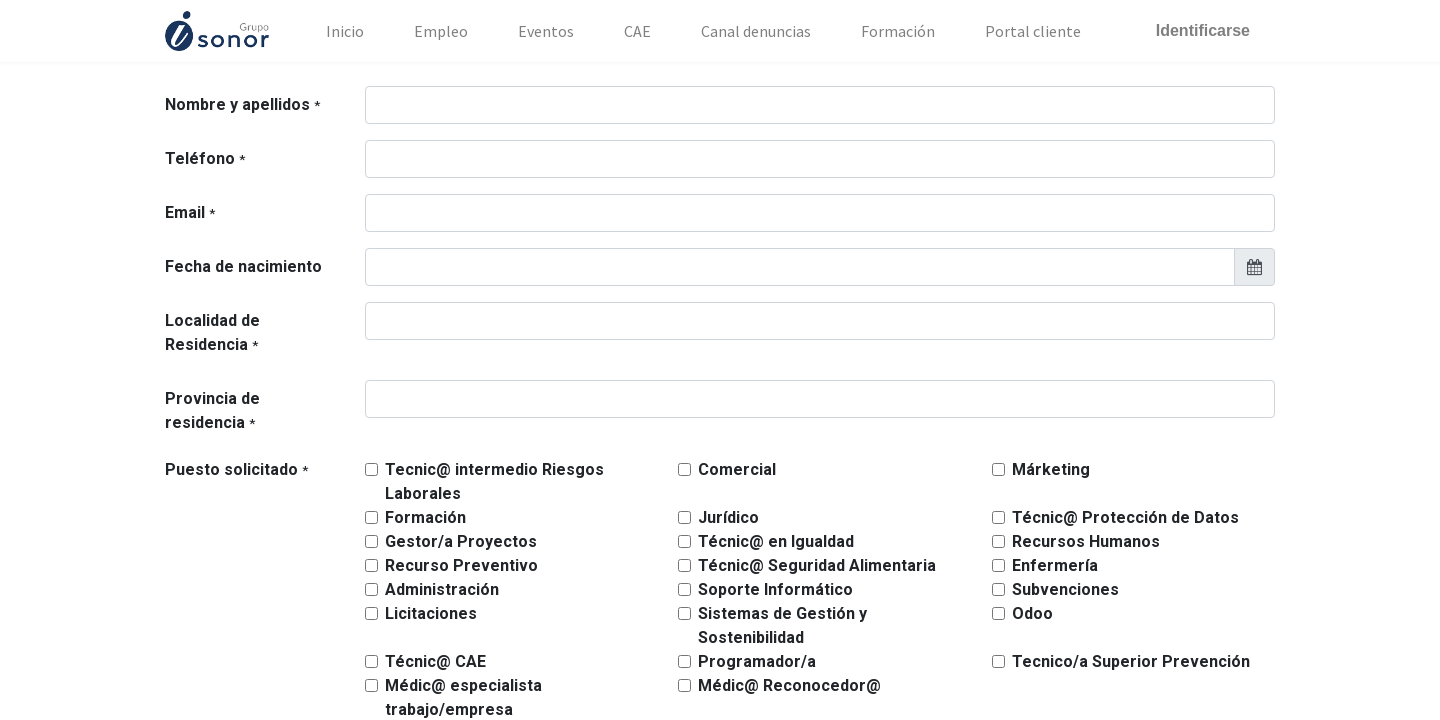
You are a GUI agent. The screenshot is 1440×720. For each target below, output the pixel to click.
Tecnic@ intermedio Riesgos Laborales (494, 481)
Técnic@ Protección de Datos (1125, 517)
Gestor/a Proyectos (461, 541)
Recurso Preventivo (461, 565)
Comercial (737, 469)
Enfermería (1055, 565)
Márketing (1051, 469)
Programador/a (757, 661)
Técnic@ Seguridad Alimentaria (817, 565)
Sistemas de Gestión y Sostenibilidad (782, 625)
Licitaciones (431, 613)
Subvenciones (1065, 589)
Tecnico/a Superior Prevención (1131, 661)
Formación (425, 517)
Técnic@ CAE (435, 661)
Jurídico (728, 517)
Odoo (1032, 613)
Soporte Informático (775, 589)
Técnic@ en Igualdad (776, 541)
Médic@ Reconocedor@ (789, 685)
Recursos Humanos (1086, 541)
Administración (442, 589)
